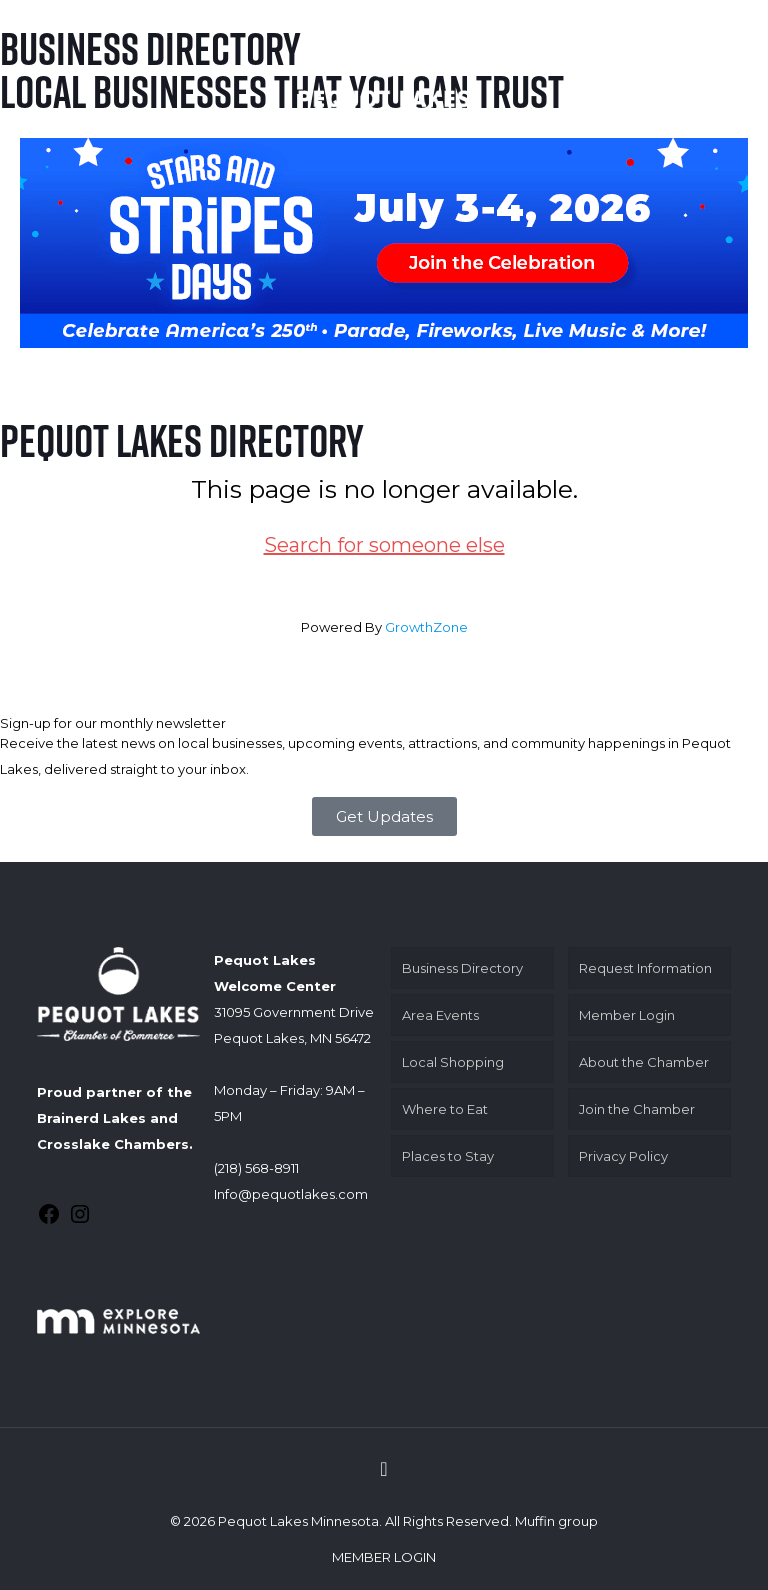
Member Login (627, 1015)
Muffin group (556, 1521)
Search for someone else (384, 545)
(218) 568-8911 (256, 1168)
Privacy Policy (623, 1156)
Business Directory (462, 968)
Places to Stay (448, 1156)
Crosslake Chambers (113, 1144)
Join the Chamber (637, 1109)
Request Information (645, 968)
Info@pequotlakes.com (291, 1194)
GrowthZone (426, 627)
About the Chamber (644, 1062)
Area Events (440, 1015)
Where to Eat (445, 1109)
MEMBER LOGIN (384, 1557)
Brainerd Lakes (91, 1118)
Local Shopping (453, 1062)
